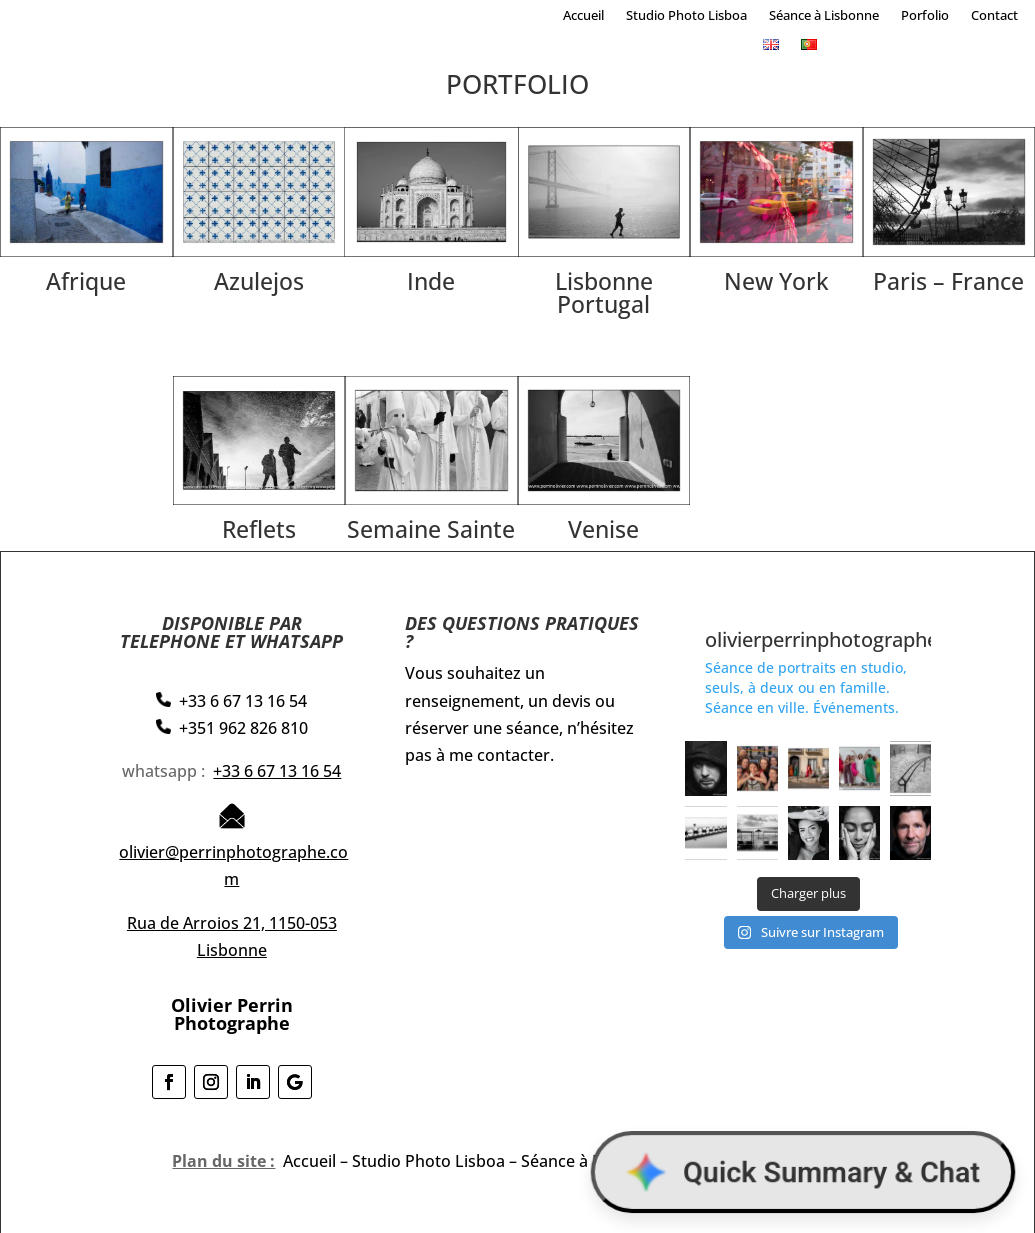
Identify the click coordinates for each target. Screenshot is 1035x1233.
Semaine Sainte (431, 529)
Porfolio (925, 16)
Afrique (86, 281)
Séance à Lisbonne (824, 16)
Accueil (583, 16)
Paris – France (948, 281)
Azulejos (259, 281)
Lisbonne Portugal (604, 292)
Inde (431, 281)
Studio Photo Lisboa (686, 16)
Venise (603, 529)
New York (776, 281)
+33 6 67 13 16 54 (277, 771)
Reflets (259, 529)
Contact (994, 16)
